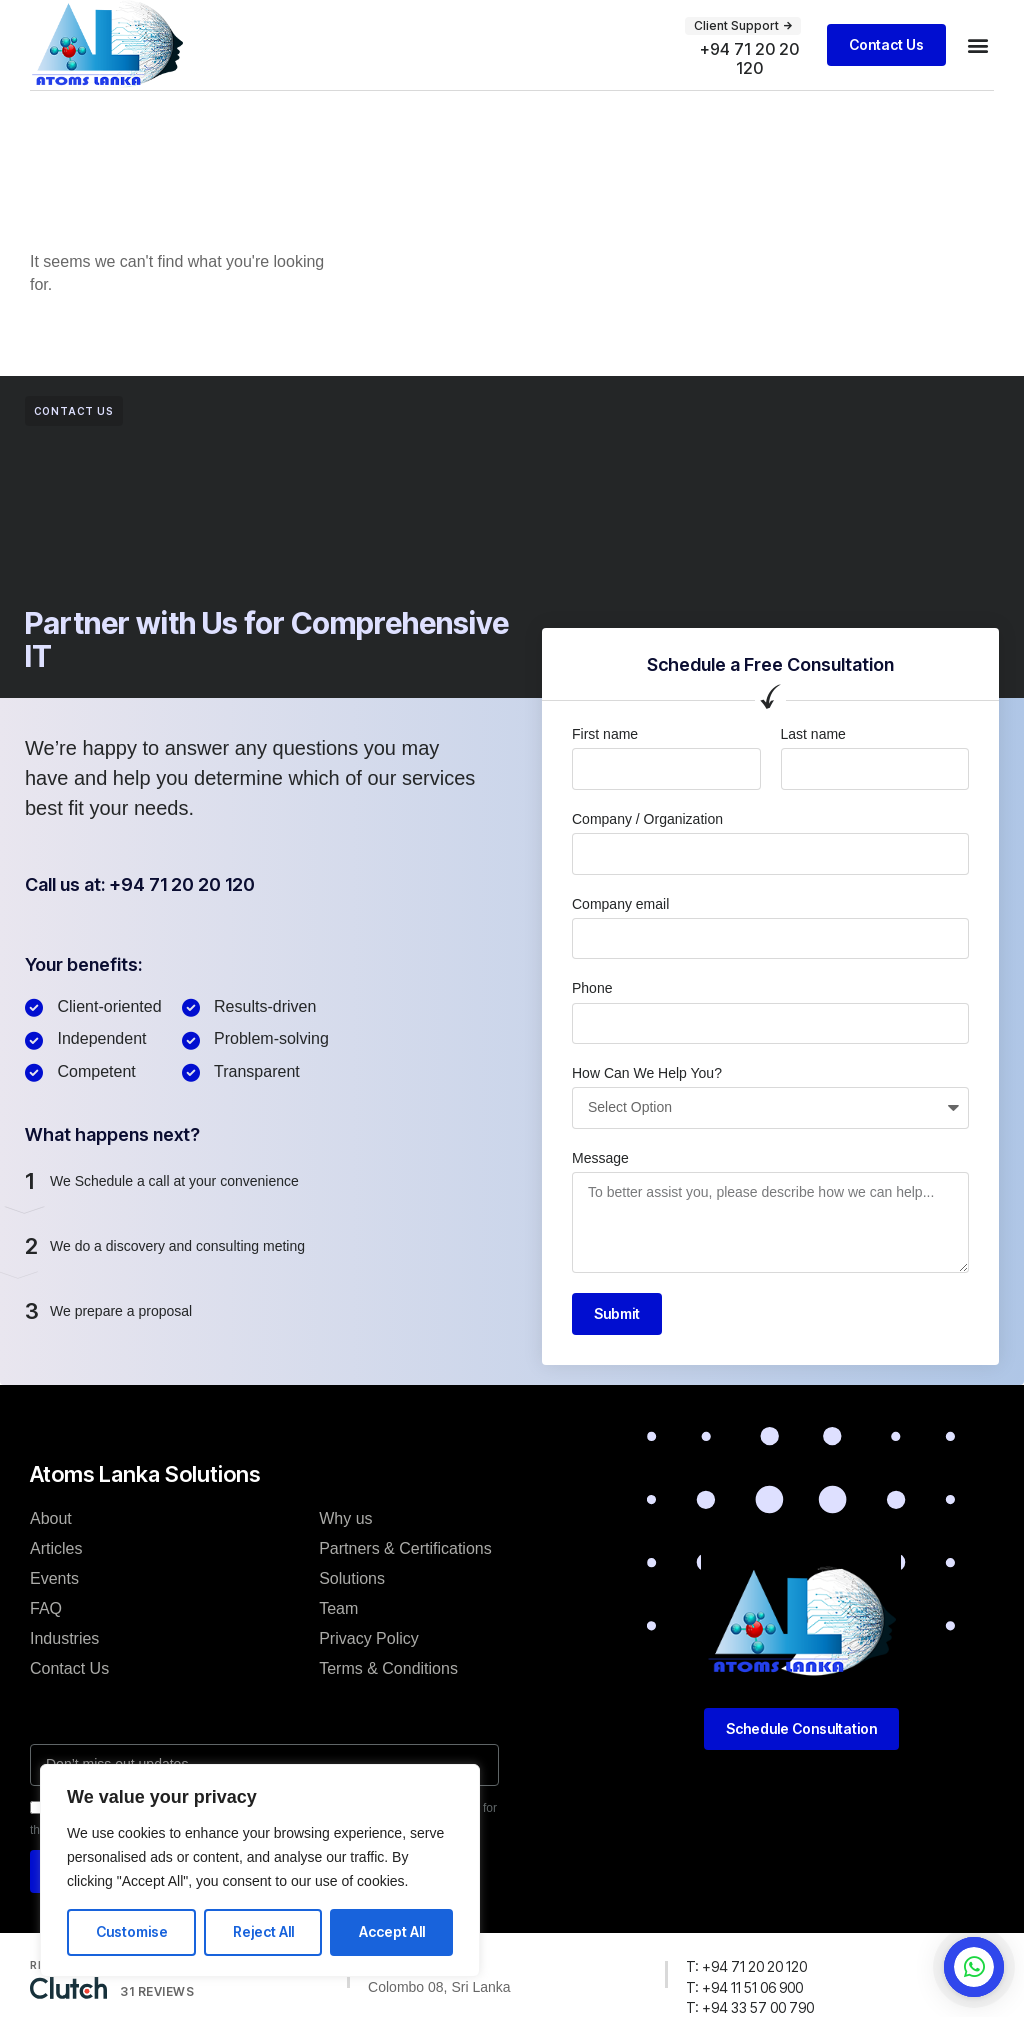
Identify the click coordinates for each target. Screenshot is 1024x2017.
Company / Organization (647, 840)
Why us (345, 1539)
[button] (743, 26)
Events (54, 1599)
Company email (620, 925)
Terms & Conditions (388, 1689)
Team (338, 1629)
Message (600, 1179)
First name (605, 755)
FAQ (46, 1629)
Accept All (392, 1931)
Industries (64, 1659)
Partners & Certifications (405, 1569)
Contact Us (69, 1689)
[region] (260, 1870)
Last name (813, 755)
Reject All (263, 1931)
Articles (56, 1569)
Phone (592, 1009)
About (51, 1539)
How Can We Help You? (647, 1094)
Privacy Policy (369, 1659)
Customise (132, 1931)
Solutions (352, 1599)
